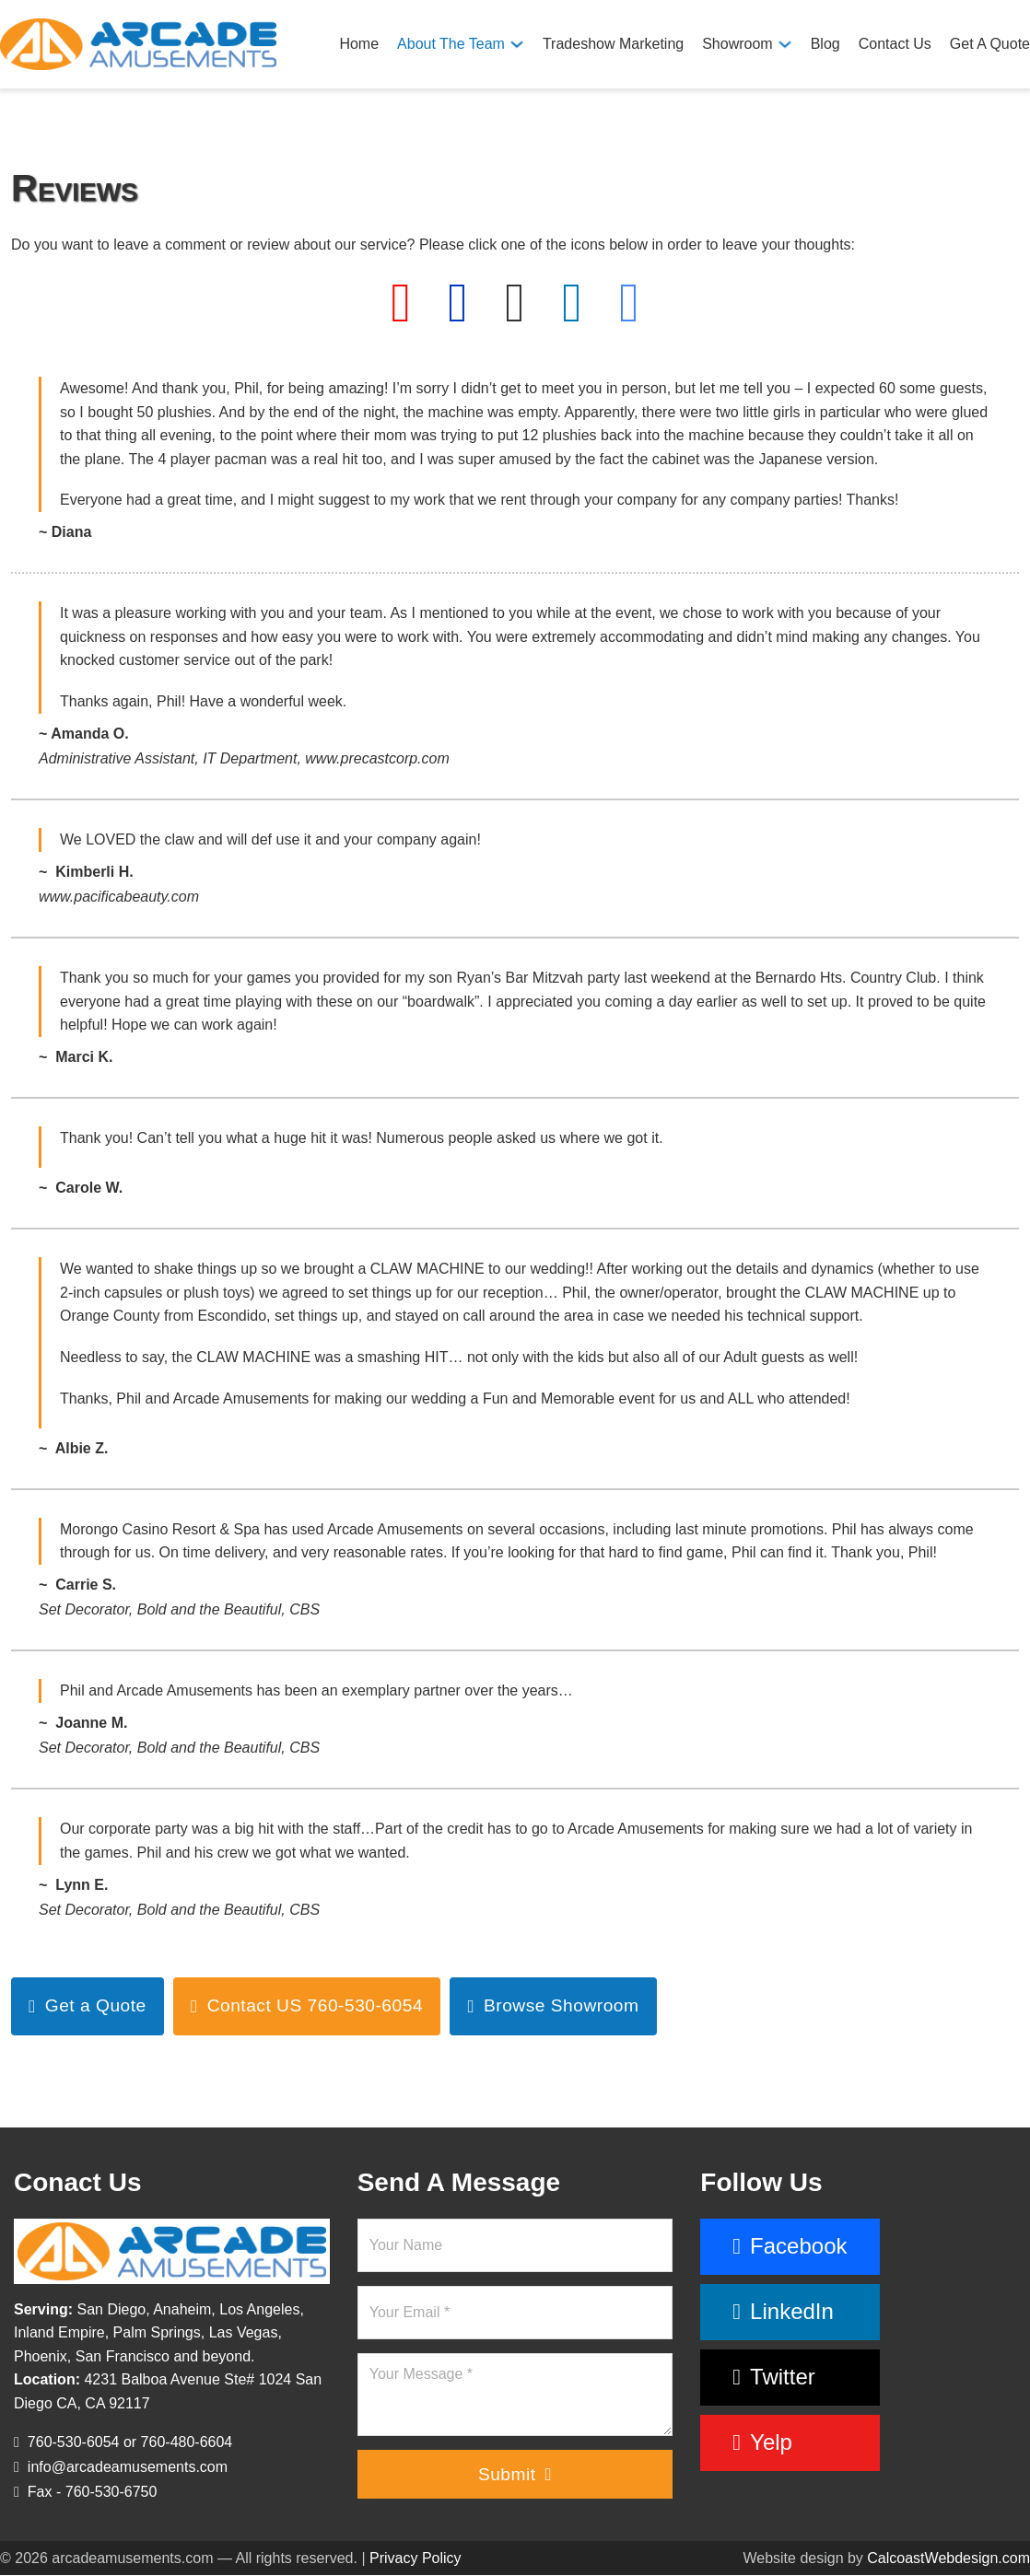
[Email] (515, 2312)
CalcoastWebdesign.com (948, 2558)
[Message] (515, 2394)
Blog (825, 44)
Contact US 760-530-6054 (307, 2005)
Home (359, 44)
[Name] (515, 2245)
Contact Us (895, 44)
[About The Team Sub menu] (516, 44)
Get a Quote (87, 2005)
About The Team (451, 44)
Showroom (737, 44)
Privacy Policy (415, 2558)
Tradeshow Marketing (613, 44)
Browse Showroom (552, 2005)
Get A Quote (990, 44)
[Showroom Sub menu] (785, 44)
